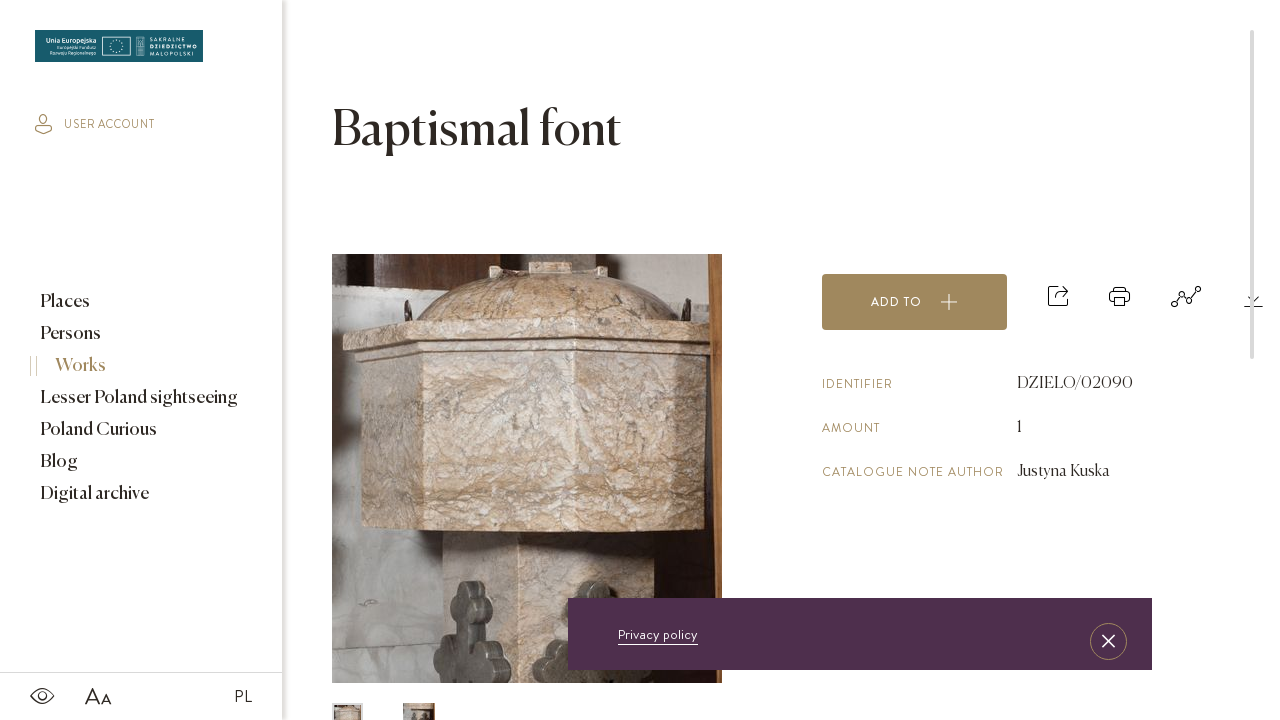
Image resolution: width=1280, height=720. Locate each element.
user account (95, 124)
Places (63, 302)
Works (79, 366)
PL (243, 696)
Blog (57, 462)
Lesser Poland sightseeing (137, 398)
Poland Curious (97, 430)
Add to (914, 302)
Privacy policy (658, 634)
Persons (69, 334)
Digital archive (93, 494)
